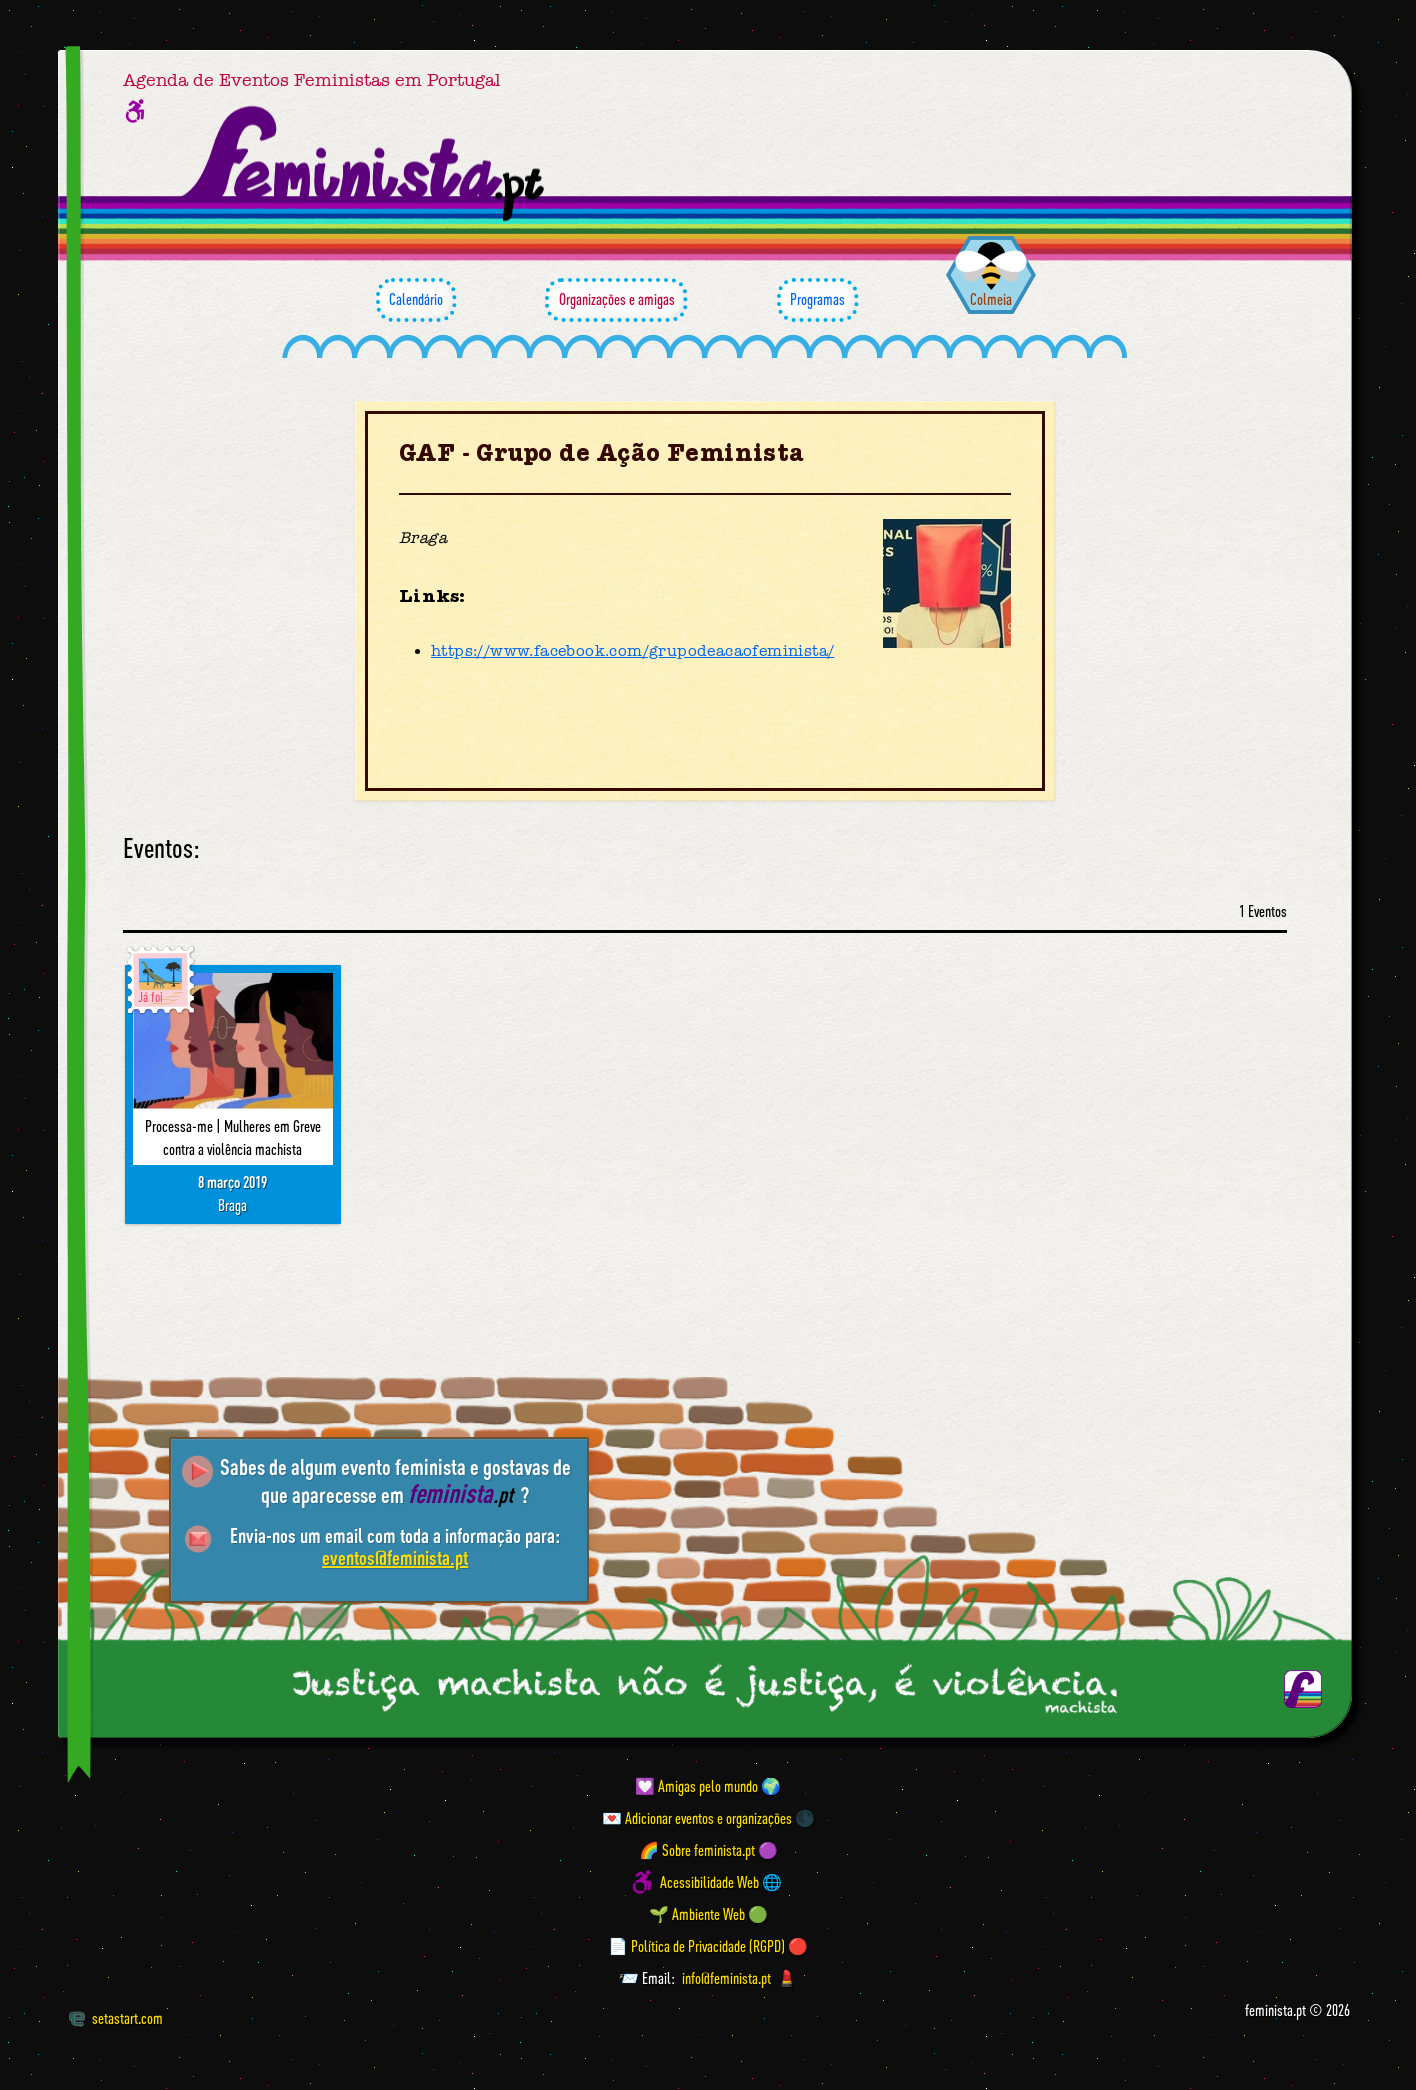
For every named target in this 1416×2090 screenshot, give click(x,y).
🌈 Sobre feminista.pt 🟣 (708, 1850)
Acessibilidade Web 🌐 (721, 1882)
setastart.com (115, 2018)
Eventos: (161, 848)
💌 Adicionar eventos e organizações (697, 1818)
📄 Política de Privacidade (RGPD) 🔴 (708, 1946)
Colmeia (991, 299)
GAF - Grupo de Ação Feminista (602, 453)
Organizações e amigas (616, 300)
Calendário (416, 300)
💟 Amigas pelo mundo (696, 1786)
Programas (817, 300)
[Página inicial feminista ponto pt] (364, 164)
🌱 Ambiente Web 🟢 (708, 1914)
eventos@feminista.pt (395, 1557)
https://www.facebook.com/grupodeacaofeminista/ (632, 651)
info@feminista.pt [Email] (726, 1978)
